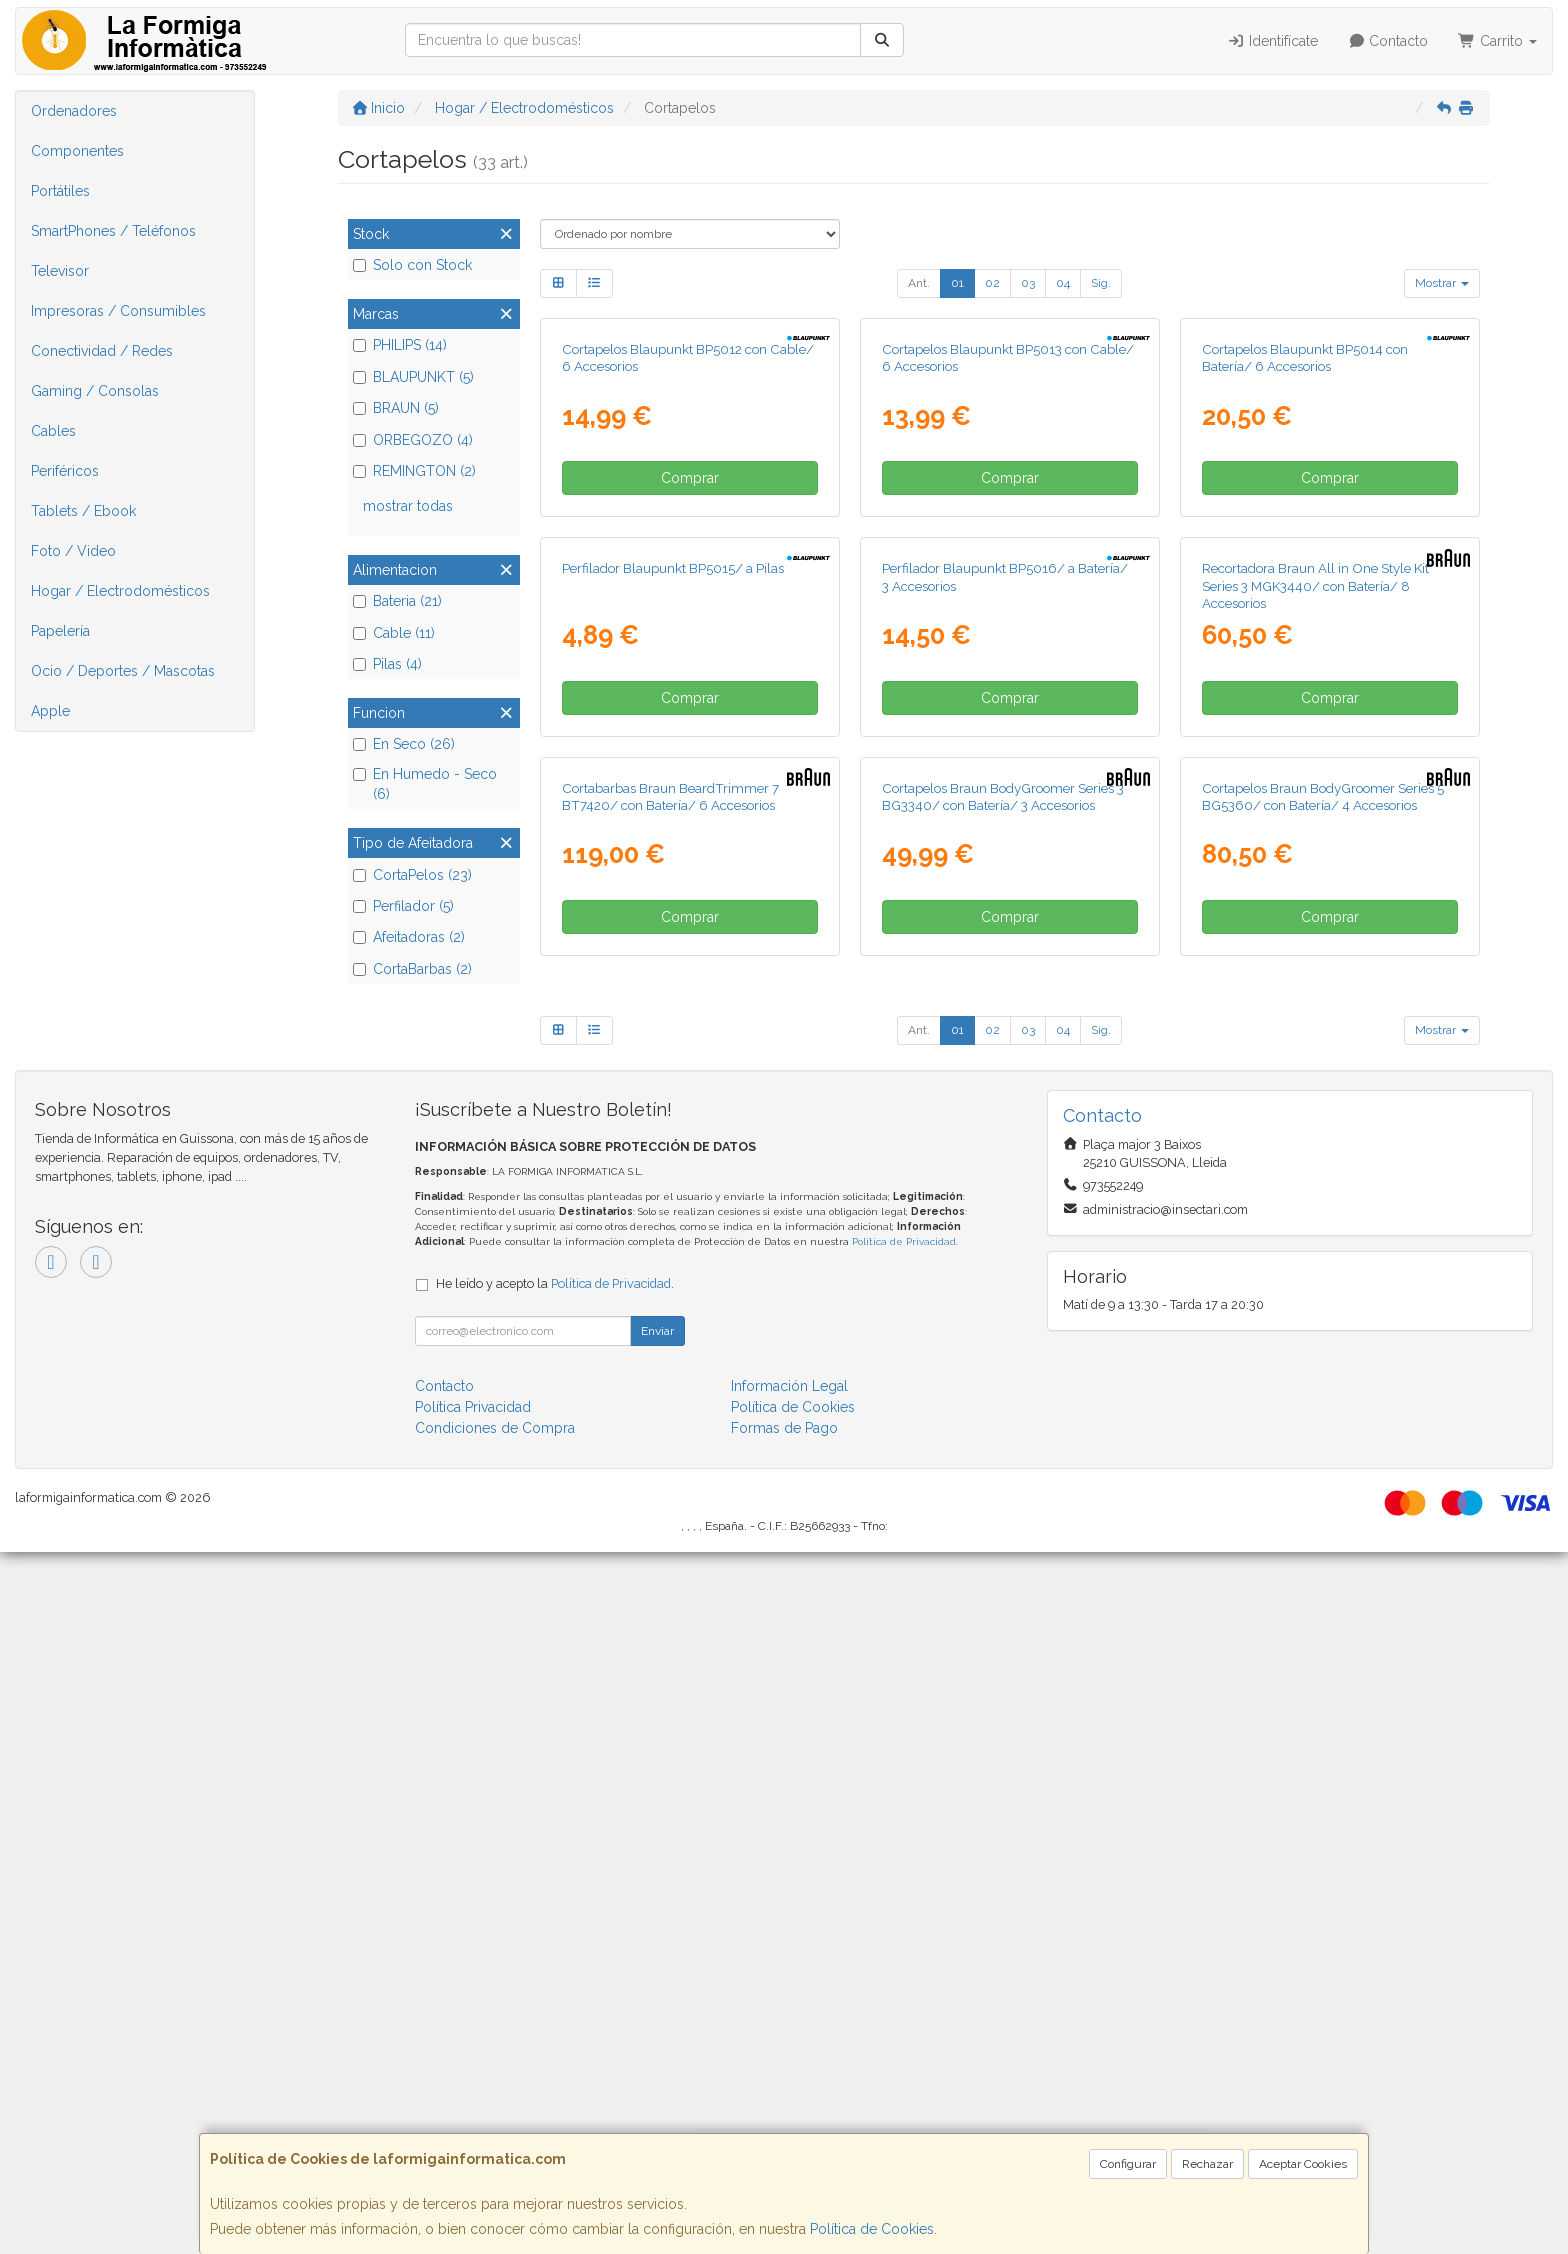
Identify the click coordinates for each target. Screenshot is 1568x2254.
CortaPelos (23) (412, 875)
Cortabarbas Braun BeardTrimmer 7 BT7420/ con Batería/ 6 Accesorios (670, 1497)
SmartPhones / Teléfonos (113, 231)
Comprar (690, 712)
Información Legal (789, 2088)
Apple (50, 711)
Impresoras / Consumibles (118, 311)
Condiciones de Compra (495, 2130)
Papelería (60, 631)
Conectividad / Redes (102, 351)
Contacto (1388, 41)
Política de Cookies (872, 2229)
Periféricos (65, 471)
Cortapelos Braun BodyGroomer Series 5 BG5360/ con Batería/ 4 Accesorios (1323, 1497)
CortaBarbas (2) (412, 969)
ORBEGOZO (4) (413, 440)
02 (992, 283)
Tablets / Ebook (83, 511)
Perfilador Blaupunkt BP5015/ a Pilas (673, 1036)
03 (1028, 283)
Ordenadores (74, 111)
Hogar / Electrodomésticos (120, 591)
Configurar (1128, 2164)
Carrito (1497, 41)
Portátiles (60, 191)
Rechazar (1207, 2164)
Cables (53, 431)
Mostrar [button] (1442, 283)
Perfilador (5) (403, 906)
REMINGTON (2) (414, 471)
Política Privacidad (473, 2109)
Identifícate (1272, 41)
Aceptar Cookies (1303, 2164)
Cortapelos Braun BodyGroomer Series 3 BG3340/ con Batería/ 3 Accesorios (1003, 1497)
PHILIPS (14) (400, 345)
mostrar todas (408, 506)
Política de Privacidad (904, 1943)
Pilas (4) (387, 664)
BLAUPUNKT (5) (413, 377)
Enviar (657, 2033)
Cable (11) (394, 633)
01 (957, 283)
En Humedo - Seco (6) (425, 784)
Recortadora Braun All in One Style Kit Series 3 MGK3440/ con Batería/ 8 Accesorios (1315, 1053)
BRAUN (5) (396, 408)
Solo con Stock (412, 265)
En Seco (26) (404, 744)
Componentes (77, 151)
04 (1063, 283)
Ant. (919, 283)
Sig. (1101, 283)
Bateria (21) (397, 601)
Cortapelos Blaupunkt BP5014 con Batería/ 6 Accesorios (1305, 591)
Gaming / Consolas (95, 391)
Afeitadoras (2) (409, 937)
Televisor (60, 271)
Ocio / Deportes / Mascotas (123, 671)
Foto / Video (73, 551)
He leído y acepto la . (555, 1985)
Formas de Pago (784, 2130)
